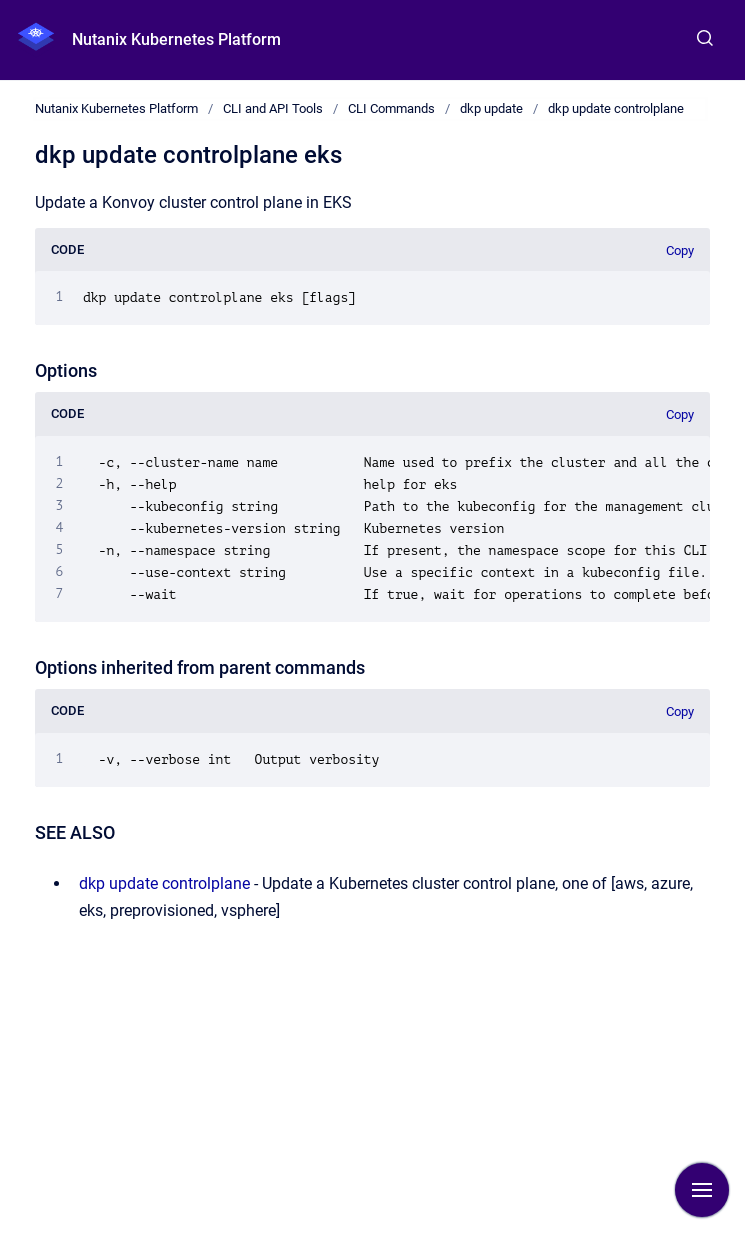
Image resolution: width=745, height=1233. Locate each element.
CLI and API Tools (273, 108)
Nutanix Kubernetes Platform (176, 39)
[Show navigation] (702, 1190)
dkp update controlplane (616, 108)
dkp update (491, 108)
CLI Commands (391, 108)
